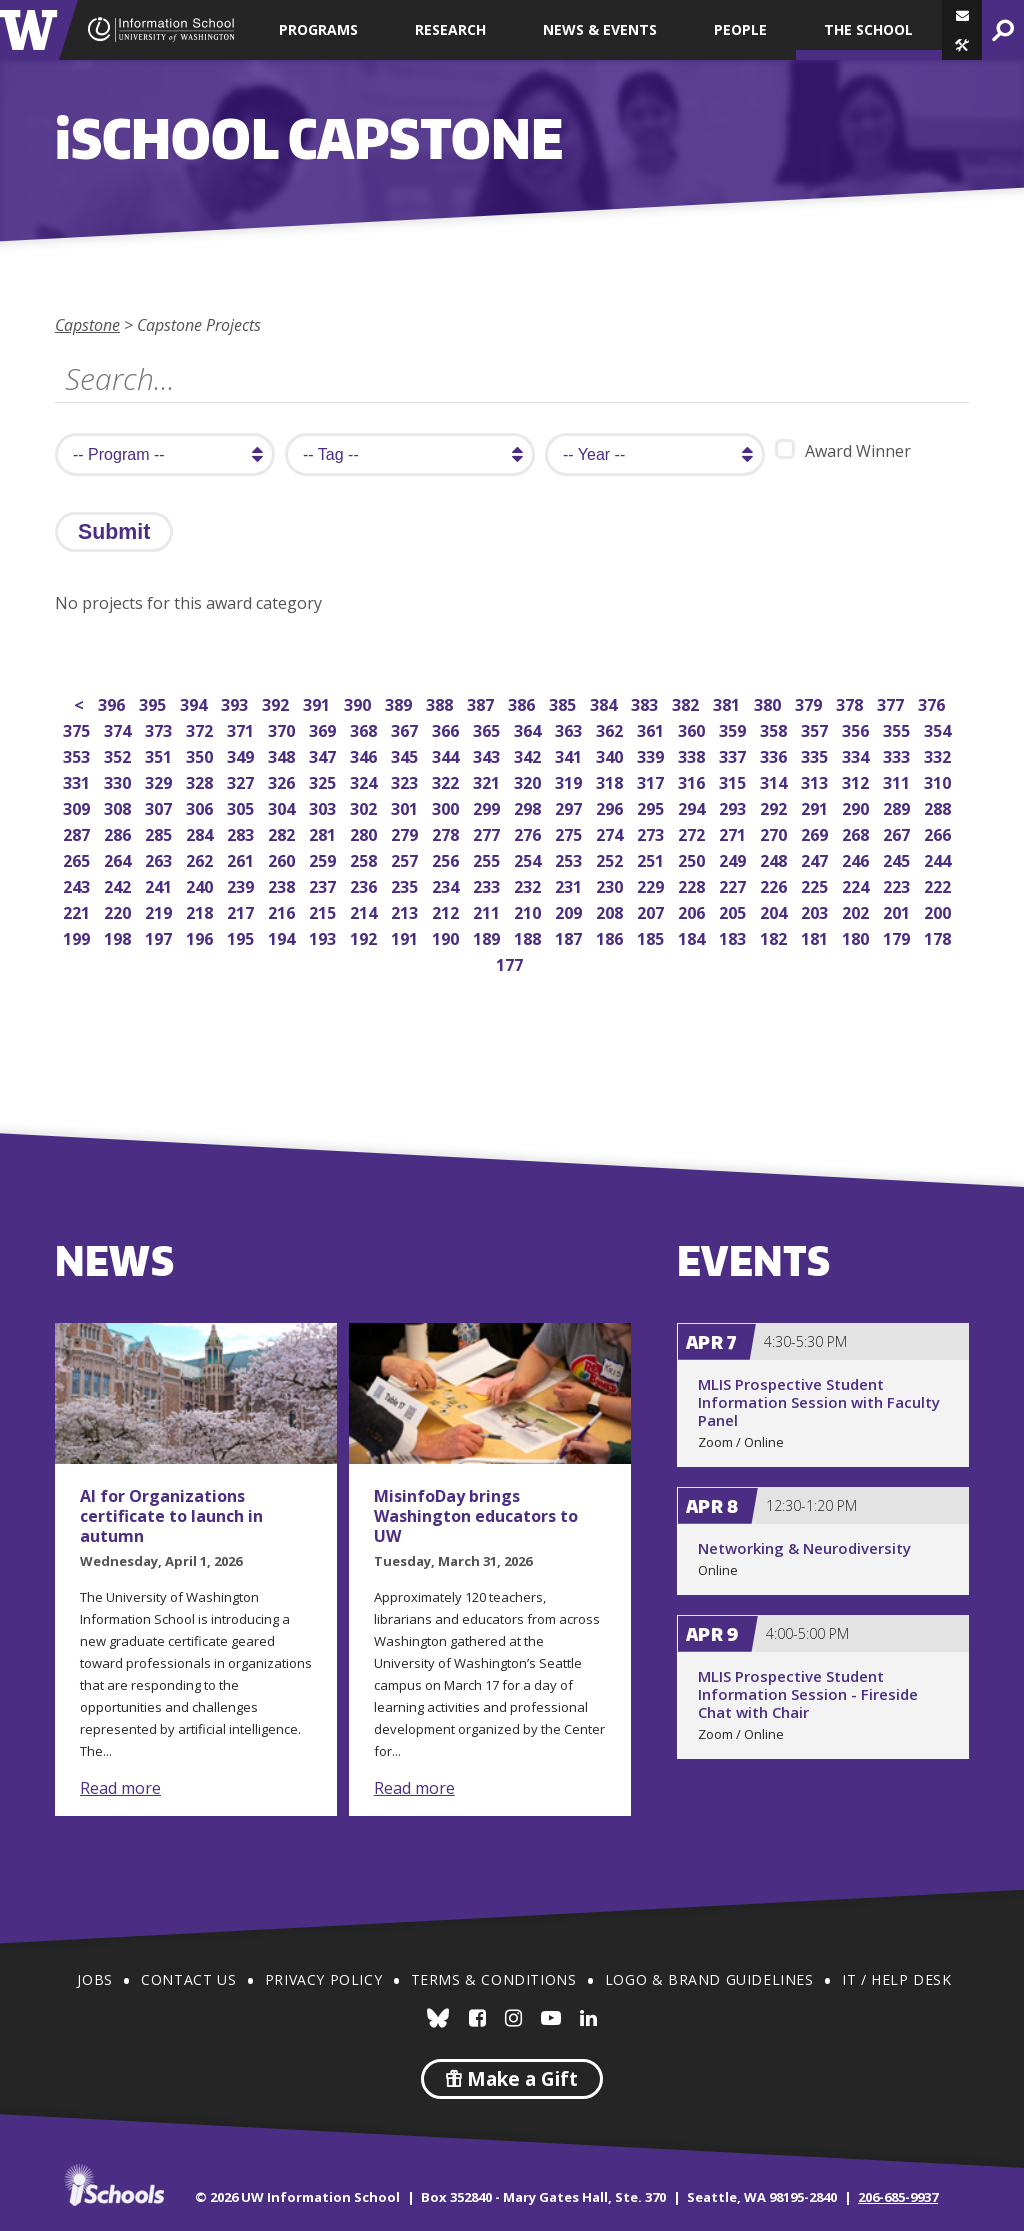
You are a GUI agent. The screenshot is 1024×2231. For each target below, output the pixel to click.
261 (242, 858)
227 (734, 884)
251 (652, 858)
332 (939, 754)
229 (652, 884)
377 (892, 702)
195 (242, 936)
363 (570, 728)
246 (857, 858)
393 (236, 702)
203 (816, 910)
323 (406, 780)
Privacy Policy (323, 1979)
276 (529, 832)
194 (283, 936)
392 (277, 702)
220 (119, 910)
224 (857, 884)
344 (447, 754)
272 (693, 832)
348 (283, 754)
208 (611, 910)
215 (324, 910)
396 (113, 702)
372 (201, 728)
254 (529, 858)
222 (939, 884)
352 (119, 754)
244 (939, 858)
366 (447, 728)
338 (693, 754)
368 (365, 728)
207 (652, 910)
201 (898, 910)
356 (857, 728)
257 (406, 858)
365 (488, 728)
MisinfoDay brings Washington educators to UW (476, 1516)
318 (611, 780)
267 (898, 832)
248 (775, 858)
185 (652, 936)
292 (775, 806)
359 (734, 728)
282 (283, 832)
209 (570, 910)
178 (939, 936)
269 (816, 832)
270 (775, 832)
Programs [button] (318, 29)
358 (775, 728)
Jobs (94, 1979)
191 (406, 936)
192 (365, 936)
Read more (120, 1788)
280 (365, 832)
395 (154, 702)
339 (652, 754)
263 (160, 858)
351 (160, 754)
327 (242, 780)
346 (365, 754)
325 (324, 780)
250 (693, 858)
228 (693, 884)
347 (324, 754)
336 (775, 754)
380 (769, 702)
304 (283, 806)
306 (201, 806)
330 (119, 780)
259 (324, 858)
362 (611, 728)
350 (201, 754)
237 (324, 884)
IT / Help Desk (896, 1979)
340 (611, 754)
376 (933, 702)
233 (488, 884)
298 (529, 806)
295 (652, 806)
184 (693, 936)
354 (939, 728)
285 (160, 832)
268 (857, 832)
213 (406, 910)
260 (283, 858)
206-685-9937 (898, 2197)
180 (857, 936)
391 (318, 702)
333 (898, 754)
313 (816, 780)
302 (365, 806)
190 (447, 936)
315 (734, 780)
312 (857, 780)
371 (242, 728)
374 (119, 728)
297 (570, 806)
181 (816, 936)
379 (810, 702)
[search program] (165, 454)
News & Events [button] (600, 29)
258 (365, 858)
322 (447, 780)
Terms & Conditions (494, 1979)
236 (365, 884)
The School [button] (868, 29)
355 (898, 728)
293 (734, 806)
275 (570, 832)
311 (898, 780)
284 (201, 832)
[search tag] (410, 454)
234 (447, 884)
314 (775, 780)
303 (324, 806)
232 (529, 884)
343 (488, 754)
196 (201, 936)
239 (242, 884)
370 (283, 728)
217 (242, 910)
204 (775, 910)
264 (119, 858)
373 (160, 728)
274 (611, 832)
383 (646, 702)
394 (195, 702)
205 (734, 910)
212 (447, 910)
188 (529, 936)
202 (857, 910)
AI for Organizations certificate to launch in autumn (171, 1516)
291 (816, 806)
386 (523, 702)
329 (160, 780)
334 (857, 754)
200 (939, 910)
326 (283, 780)
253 (570, 858)
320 (529, 780)
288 (939, 806)
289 (898, 806)
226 (775, 884)
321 (488, 780)
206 (693, 910)
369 (324, 728)
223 (898, 884)
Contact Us (188, 1979)
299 (488, 806)
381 (728, 702)
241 (160, 884)
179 (898, 936)
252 (611, 858)
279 (406, 832)
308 (119, 806)
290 (857, 806)
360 (693, 728)
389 (400, 702)
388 (441, 702)
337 (734, 754)
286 (119, 832)
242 (119, 884)
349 (242, 754)
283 (242, 832)
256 (447, 858)
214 (365, 910)
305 (242, 806)
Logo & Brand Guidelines (709, 1979)
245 (898, 858)
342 (529, 754)
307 (160, 806)
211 (488, 910)
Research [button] (450, 29)
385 (564, 702)
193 (324, 936)
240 (201, 884)
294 (693, 806)
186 (611, 936)
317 (652, 780)
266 (939, 832)
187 (570, 936)
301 (406, 806)
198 (119, 936)
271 (734, 832)
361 (652, 728)
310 (939, 780)
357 (816, 728)
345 (406, 754)
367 (406, 728)
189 (488, 936)
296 (611, 806)
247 (816, 858)
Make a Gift (512, 2079)
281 (324, 832)
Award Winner (843, 450)
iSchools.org (114, 2185)
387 (482, 702)
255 (488, 858)
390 (359, 702)
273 (652, 832)
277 (488, 832)
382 (687, 702)
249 (734, 858)
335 (816, 754)
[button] (962, 45)
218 (201, 910)
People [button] (740, 29)
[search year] (655, 454)
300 (447, 806)
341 (570, 754)
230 (611, 884)
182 (775, 936)
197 (160, 936)
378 (851, 702)
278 (447, 832)
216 (283, 910)
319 (570, 780)
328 (201, 780)
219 (160, 910)
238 (283, 884)
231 (570, 884)
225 (816, 884)
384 (605, 702)
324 (365, 780)
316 (693, 780)
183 (734, 936)
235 (406, 884)
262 (201, 858)
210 (529, 910)
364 (529, 728)
